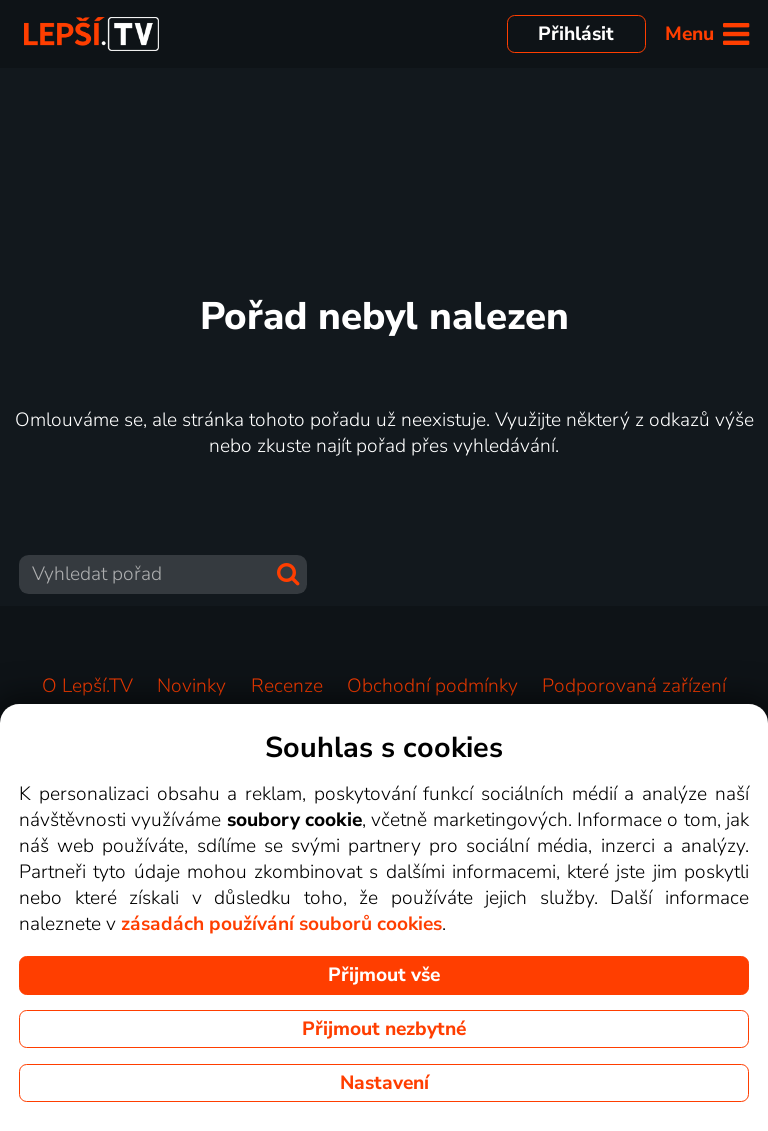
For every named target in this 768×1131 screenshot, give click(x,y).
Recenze (287, 686)
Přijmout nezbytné (384, 1029)
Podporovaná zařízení (634, 686)
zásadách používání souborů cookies (281, 924)
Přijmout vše (384, 975)
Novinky (191, 686)
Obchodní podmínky (432, 686)
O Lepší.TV (87, 686)
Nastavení (384, 1083)
